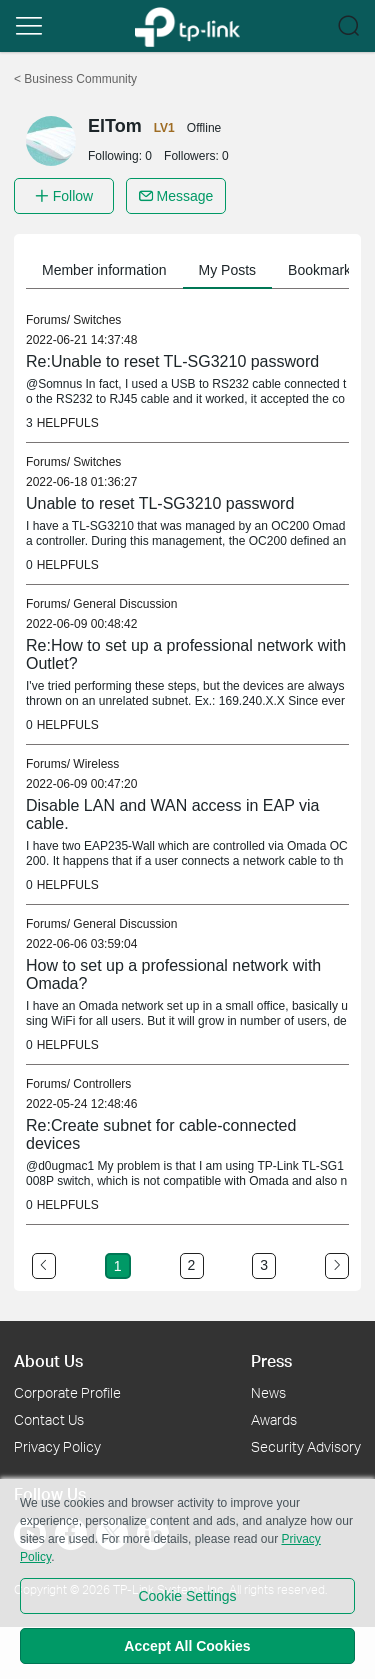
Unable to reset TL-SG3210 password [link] (160, 503)
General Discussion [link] (125, 604)
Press (271, 1360)
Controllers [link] (102, 1084)
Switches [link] (97, 320)
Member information (104, 270)
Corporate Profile (67, 1392)
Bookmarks (323, 270)
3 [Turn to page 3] (264, 1265)
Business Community (75, 79)
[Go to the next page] (337, 1266)
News (268, 1392)
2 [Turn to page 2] (192, 1265)
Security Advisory (306, 1446)
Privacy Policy (57, 1446)
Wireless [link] (96, 764)
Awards (274, 1419)
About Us (48, 1360)
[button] (29, 26)
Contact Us (49, 1419)
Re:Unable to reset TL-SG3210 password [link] (172, 361)
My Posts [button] (228, 270)
